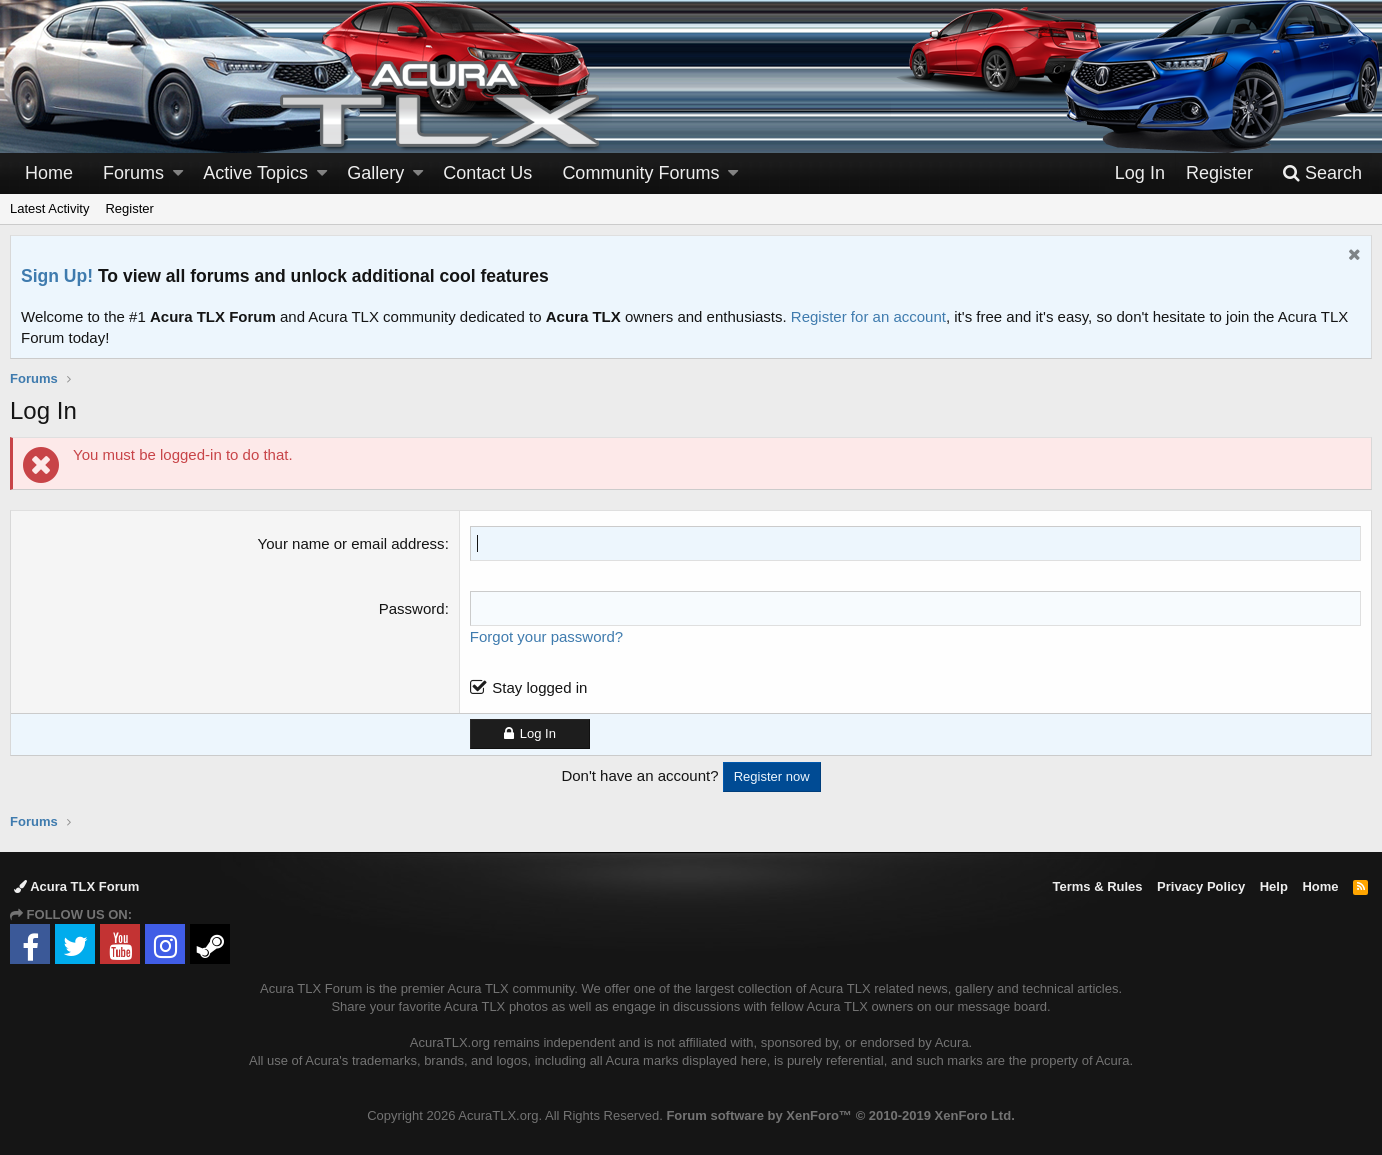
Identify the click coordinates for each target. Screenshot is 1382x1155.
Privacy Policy (1201, 886)
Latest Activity (49, 208)
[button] (178, 173)
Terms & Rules (1097, 886)
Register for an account (868, 316)
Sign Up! (57, 276)
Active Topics (255, 173)
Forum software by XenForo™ (840, 1115)
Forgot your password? (546, 636)
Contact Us (487, 173)
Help (1274, 886)
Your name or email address (351, 543)
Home (49, 173)
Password (412, 608)
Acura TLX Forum (76, 886)
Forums (133, 173)
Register (129, 208)
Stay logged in (539, 687)
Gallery (375, 173)
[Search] (1322, 173)
